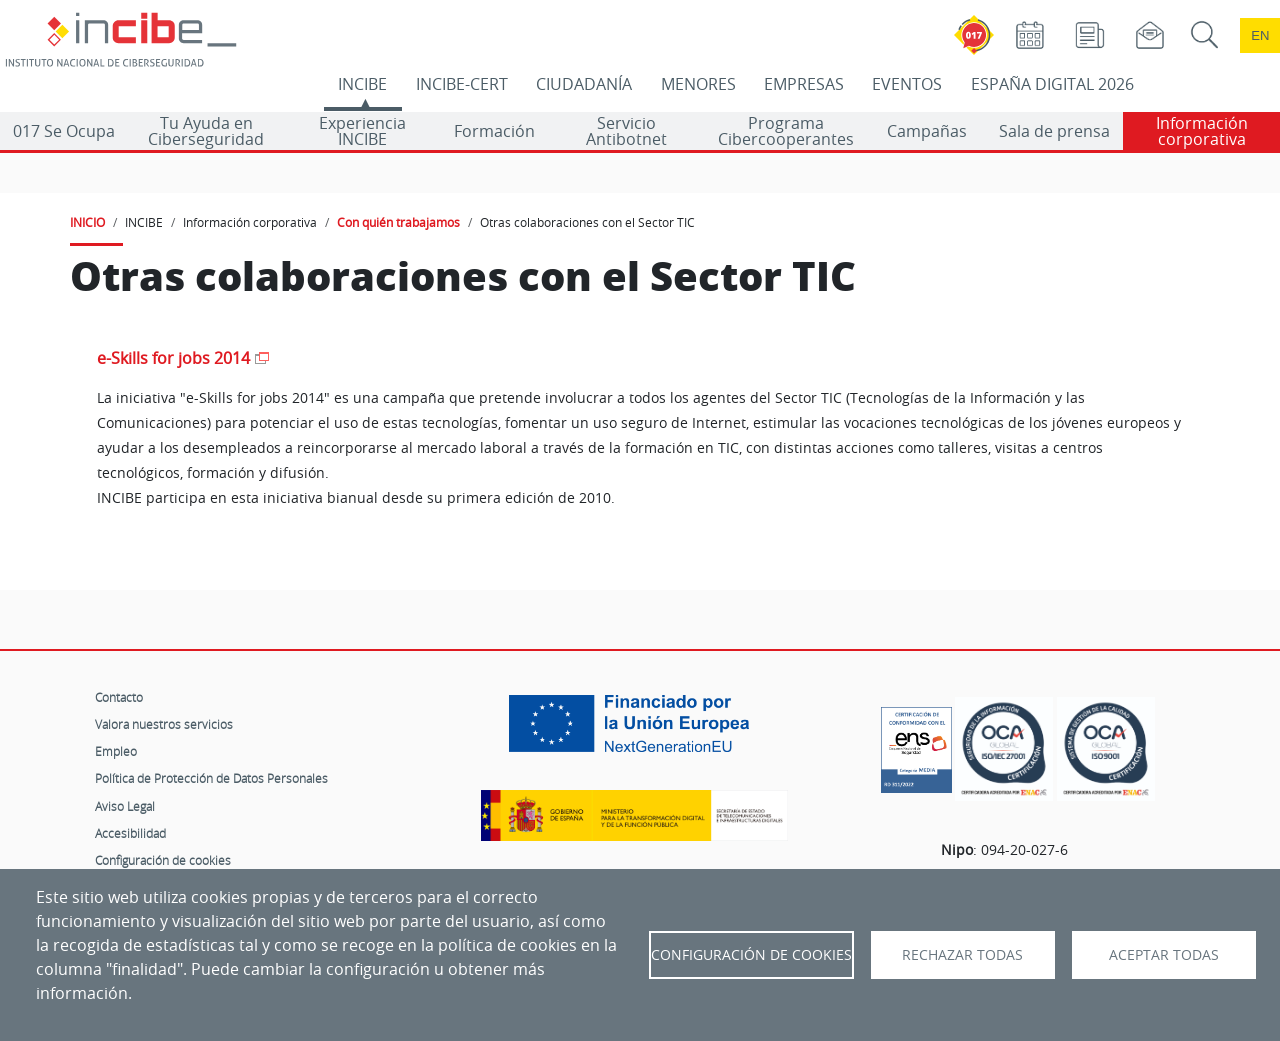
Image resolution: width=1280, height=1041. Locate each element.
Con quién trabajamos (398, 222)
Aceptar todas (1164, 955)
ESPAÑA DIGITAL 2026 (1052, 84)
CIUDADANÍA (584, 84)
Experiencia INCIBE (362, 131)
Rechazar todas (962, 955)
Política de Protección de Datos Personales (211, 778)
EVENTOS (907, 84)
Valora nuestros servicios (164, 724)
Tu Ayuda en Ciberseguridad (206, 131)
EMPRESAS (804, 84)
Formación (494, 131)
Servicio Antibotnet (626, 131)
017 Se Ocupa (64, 131)
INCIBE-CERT (462, 84)
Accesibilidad (130, 833)
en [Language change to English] (1260, 35)
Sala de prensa (1054, 131)
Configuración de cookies (163, 860)
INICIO (87, 222)
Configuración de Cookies (751, 955)
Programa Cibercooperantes (786, 131)
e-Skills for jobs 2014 (173, 358)
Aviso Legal (125, 806)
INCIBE (362, 84)
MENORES (698, 84)
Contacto (119, 697)
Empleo (116, 751)
